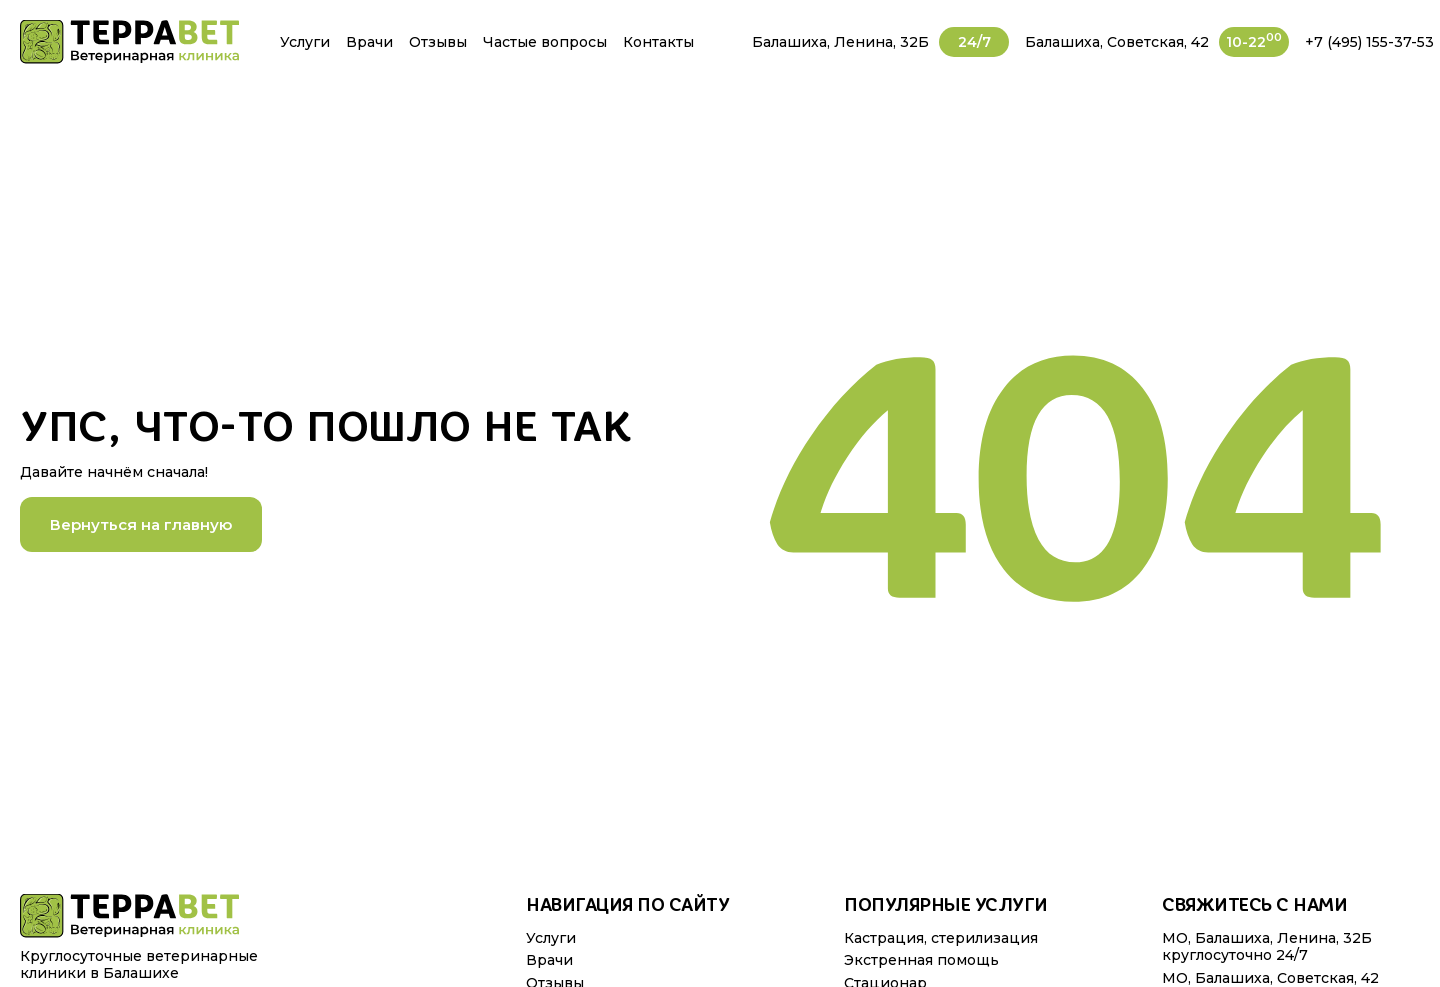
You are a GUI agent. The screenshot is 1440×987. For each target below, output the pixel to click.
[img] (130, 42)
